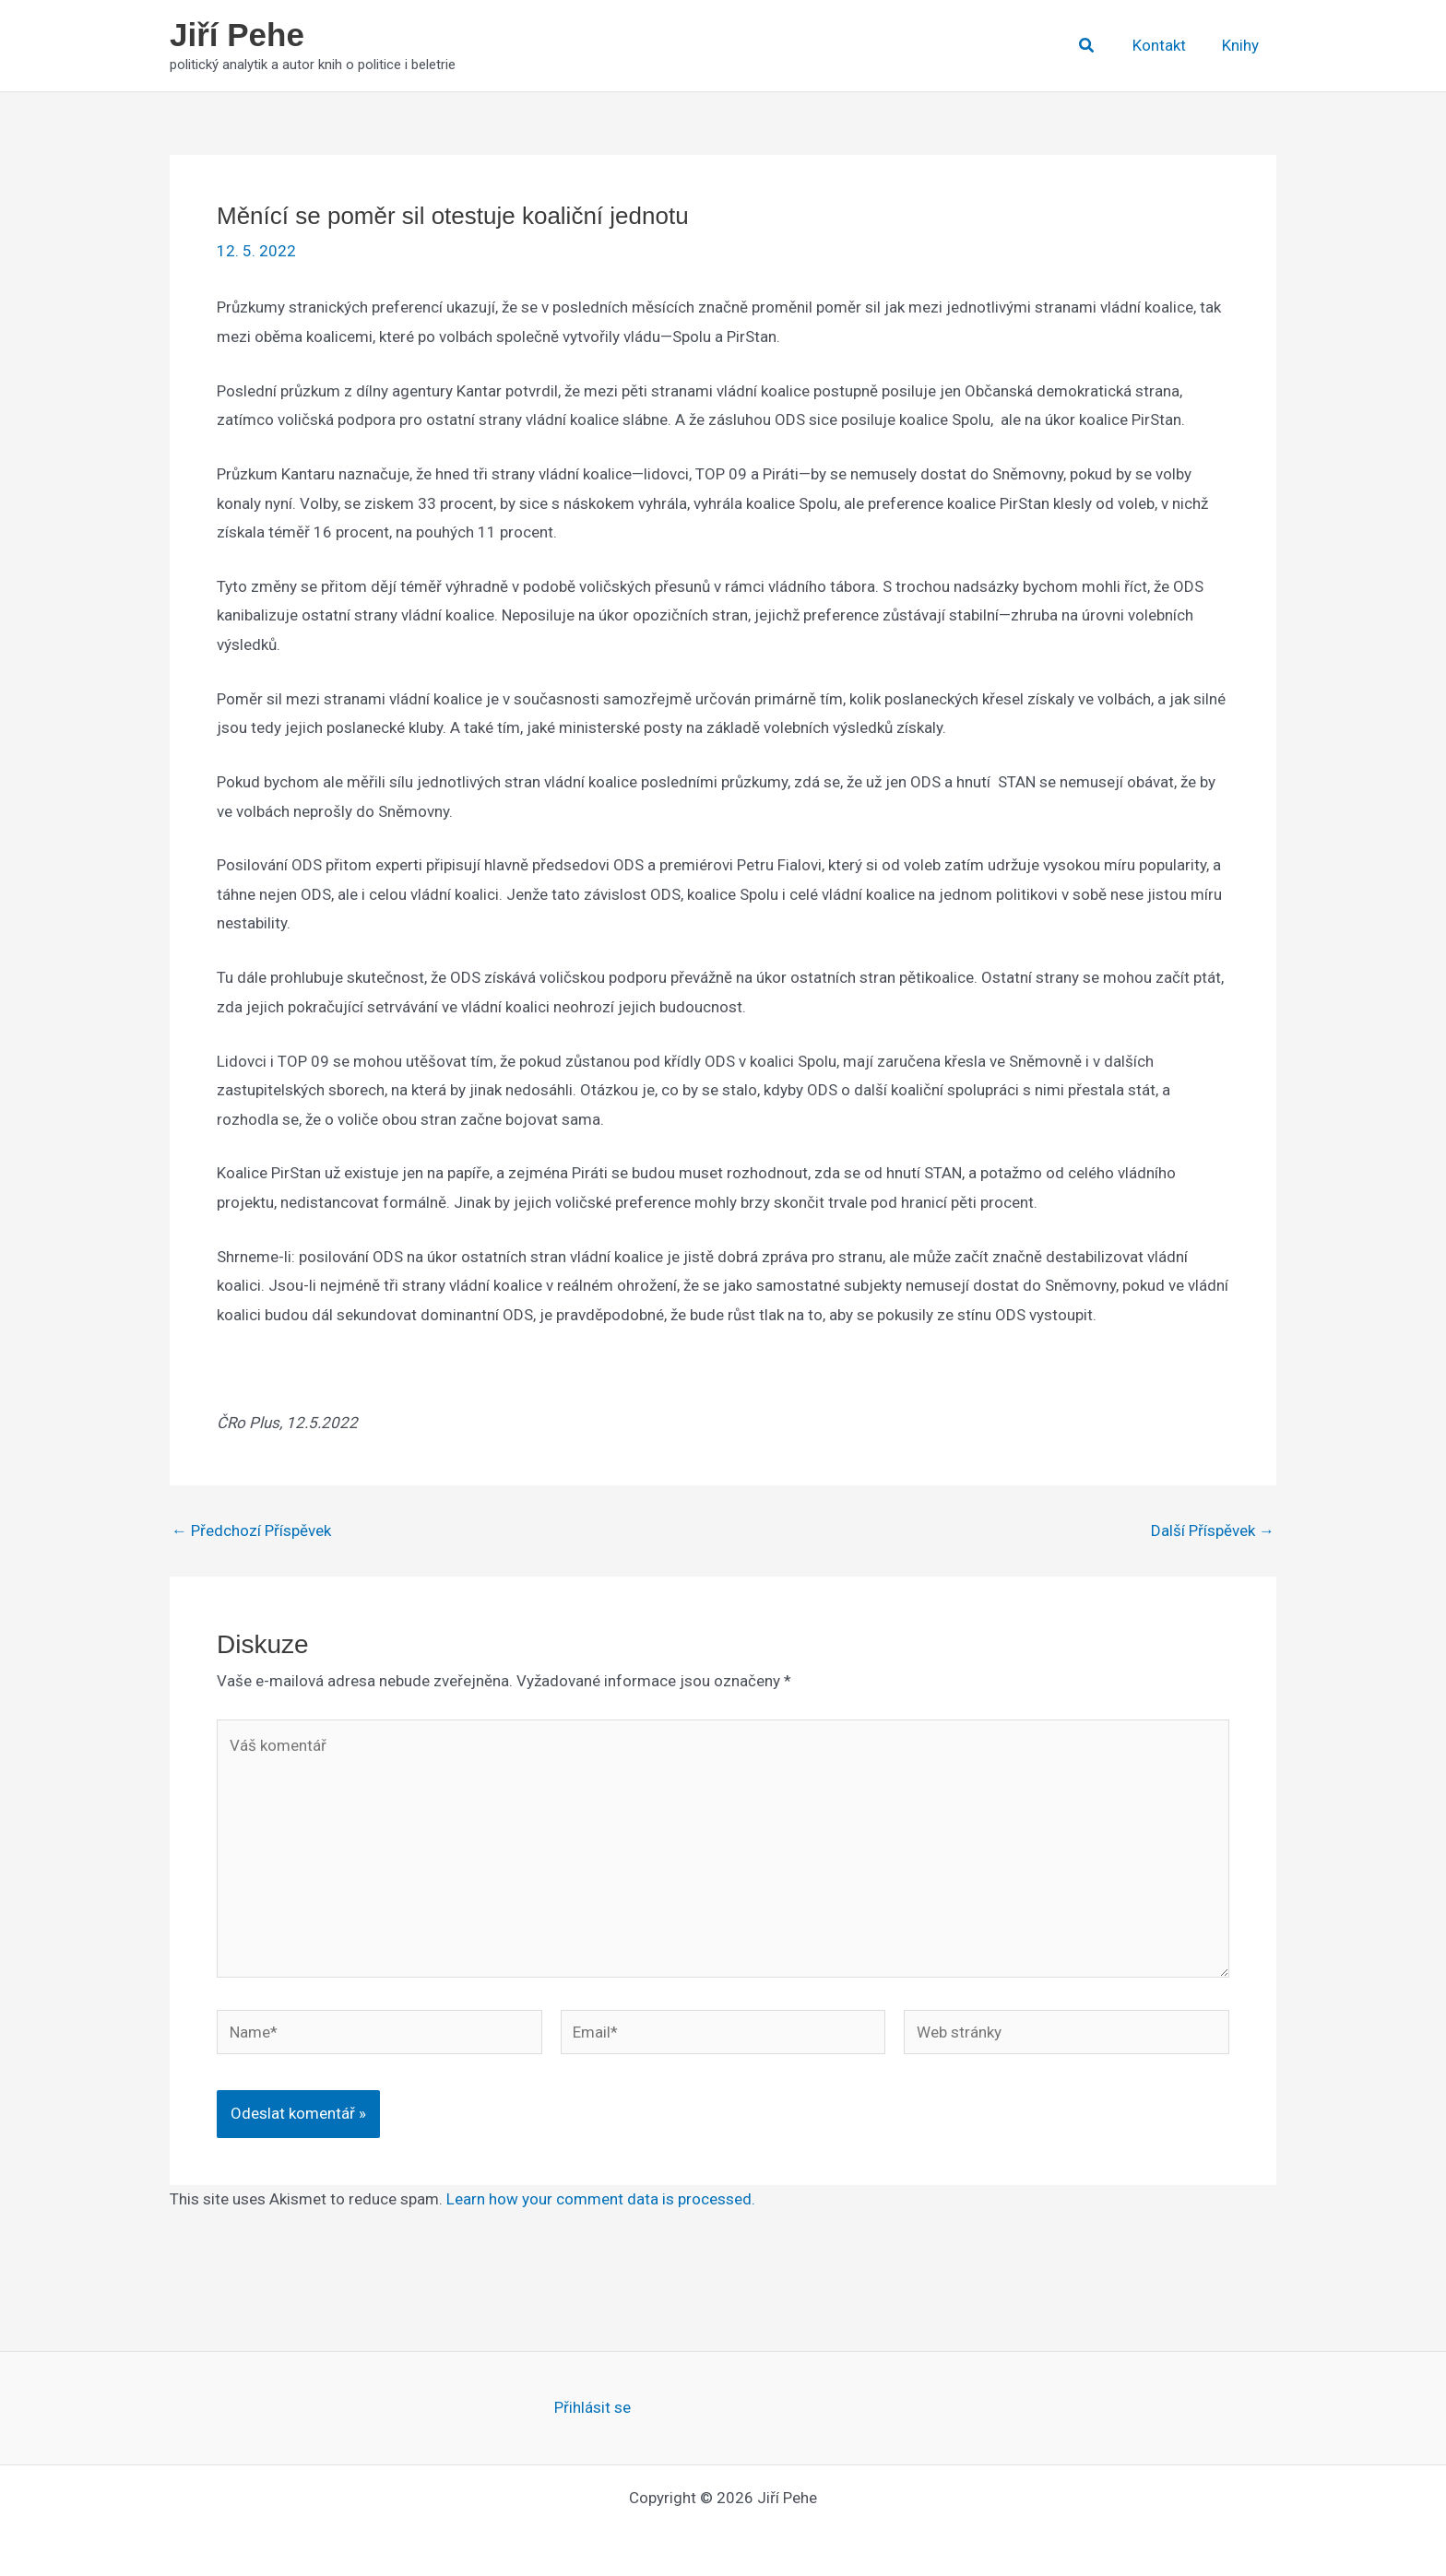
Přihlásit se (592, 2407)
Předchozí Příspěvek (251, 1531)
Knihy (1242, 45)
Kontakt (1165, 45)
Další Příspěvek (1212, 1531)
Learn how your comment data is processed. (600, 2199)
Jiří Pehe (237, 35)
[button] (1096, 45)
